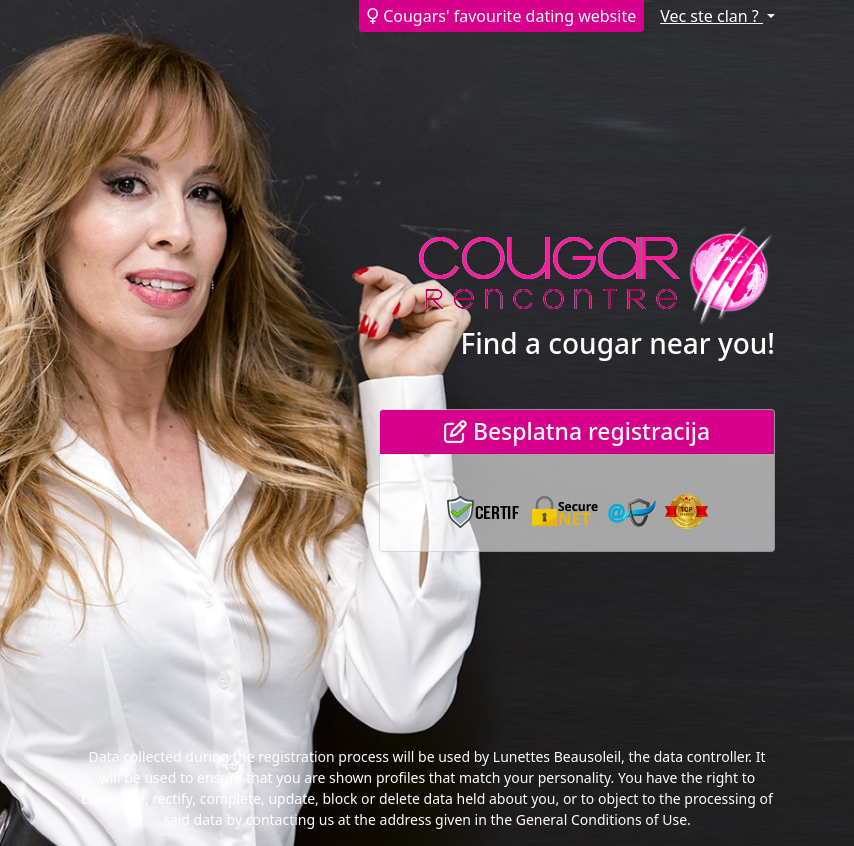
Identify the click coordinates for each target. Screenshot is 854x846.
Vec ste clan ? (711, 16)
